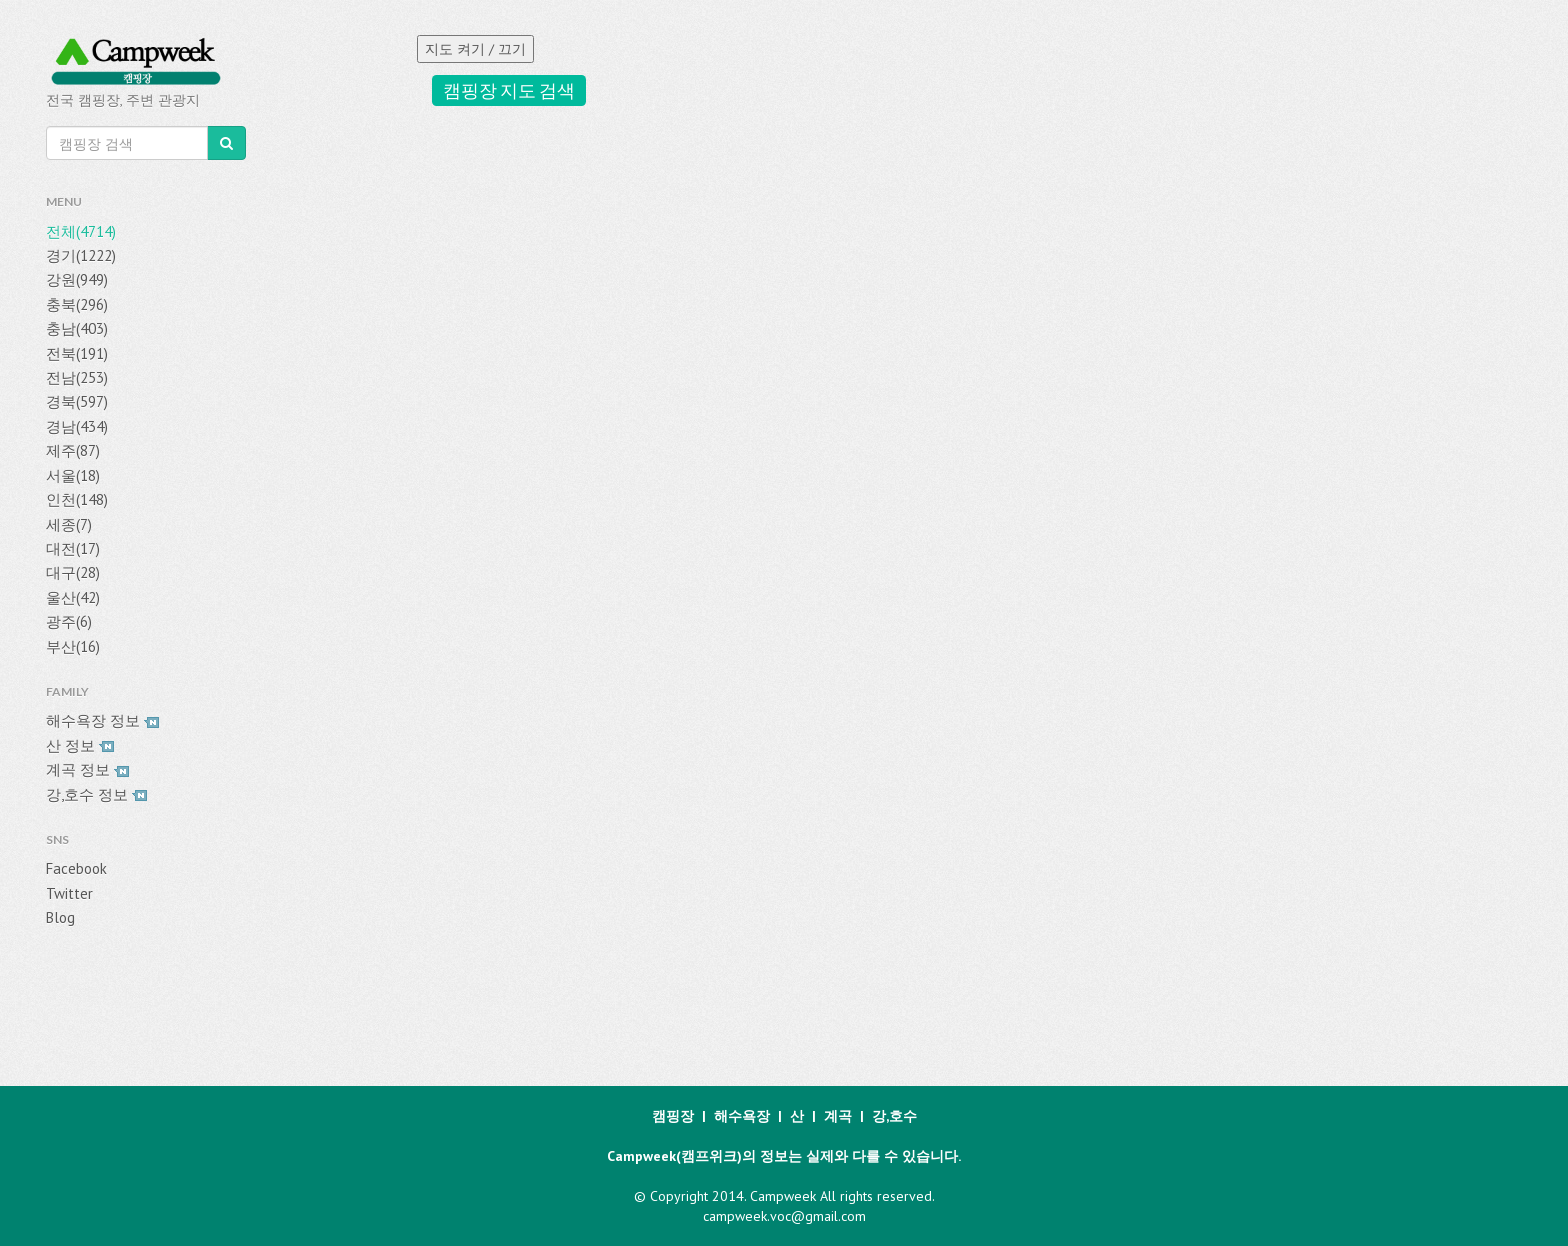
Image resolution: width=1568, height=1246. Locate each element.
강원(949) (77, 279)
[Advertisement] (762, 916)
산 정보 (80, 745)
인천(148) (77, 499)
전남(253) (77, 377)
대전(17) (73, 548)
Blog (60, 917)
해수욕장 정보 (102, 720)
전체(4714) (81, 231)
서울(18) (73, 475)
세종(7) (69, 524)
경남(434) (77, 426)
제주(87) (73, 450)
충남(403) (77, 328)
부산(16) (73, 646)
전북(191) (77, 353)
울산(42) (73, 597)
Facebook (76, 868)
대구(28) (73, 572)
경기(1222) (81, 255)
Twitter (69, 893)
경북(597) (77, 401)
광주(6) (69, 621)
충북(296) (77, 304)
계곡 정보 (87, 769)
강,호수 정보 (96, 794)
